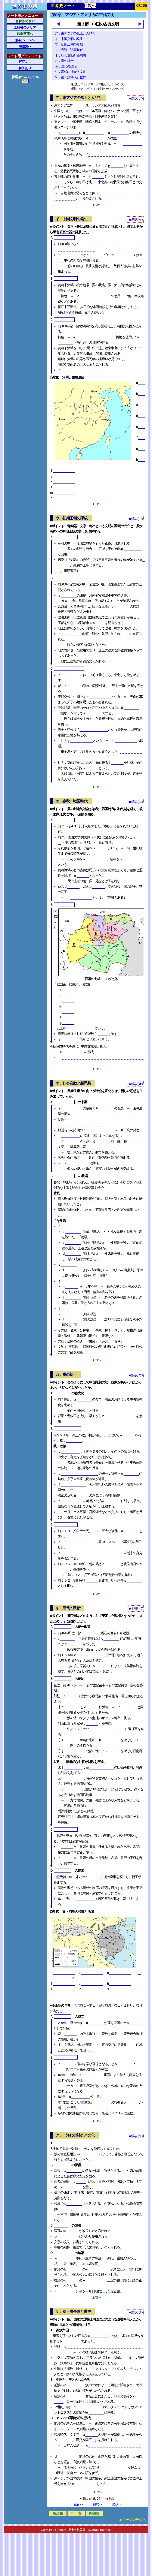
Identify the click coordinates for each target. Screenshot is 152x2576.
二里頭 (64, 476)
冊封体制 (85, 2484)
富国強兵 (70, 1039)
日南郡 (96, 2412)
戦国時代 (132, 859)
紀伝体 (65, 2258)
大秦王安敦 (88, 2407)
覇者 (83, 875)
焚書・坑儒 (73, 1484)
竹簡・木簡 (68, 2236)
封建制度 (78, 1163)
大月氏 (129, 1707)
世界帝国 (71, 2341)
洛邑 (64, 498)
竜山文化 (64, 320)
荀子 (73, 1253)
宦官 (67, 1847)
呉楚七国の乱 (89, 1655)
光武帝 (138, 2023)
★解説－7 (135, 1608)
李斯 (83, 1495)
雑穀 (95, 255)
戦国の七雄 (81, 1028)
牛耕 (106, 1108)
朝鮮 (72, 1740)
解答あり (25, 68)
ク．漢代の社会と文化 (70, 71)
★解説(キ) (135, 2136)
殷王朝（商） (67, 578)
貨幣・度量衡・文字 (79, 1473)
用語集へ (25, 46)
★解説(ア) (135, 98)
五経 (81, 2181)
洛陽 (120, 1989)
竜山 (64, 470)
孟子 (73, 1242)
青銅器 (122, 606)
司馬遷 (74, 2269)
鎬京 (64, 492)
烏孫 (64, 1983)
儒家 (68, 1226)
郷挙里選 (89, 2154)
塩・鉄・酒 (101, 1767)
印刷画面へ (25, 34)
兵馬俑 (131, 1531)
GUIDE (141, 5)
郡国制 (67, 1638)
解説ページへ (25, 40)
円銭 (139, 1141)
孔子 (73, 1231)
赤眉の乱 (85, 1899)
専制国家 (99, 2336)
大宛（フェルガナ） (107, 1729)
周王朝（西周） (68, 668)
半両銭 (131, 1473)
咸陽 (73, 1440)
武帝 (62, 1679)
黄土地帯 (94, 133)
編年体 (65, 2291)
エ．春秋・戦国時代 (69, 50)
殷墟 (64, 481)
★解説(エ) (135, 802)
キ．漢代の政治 (66, 66)
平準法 (72, 1789)
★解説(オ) (135, 1084)
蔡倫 (72, 2231)
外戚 (67, 1858)
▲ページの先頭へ (132, 2519)
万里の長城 (72, 1501)
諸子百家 (64, 1176)
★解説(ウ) (135, 519)
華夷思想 (73, 1052)
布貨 (101, 1141)
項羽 (112, 1564)
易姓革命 (100, 697)
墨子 (73, 1270)
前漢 (92, 1972)
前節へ (78, 2504)
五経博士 (72, 2187)
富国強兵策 (98, 1130)
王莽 (94, 1877)
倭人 (91, 2434)
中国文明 (98, 138)
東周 (101, 848)
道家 (68, 1281)
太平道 (103, 2102)
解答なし (25, 61)
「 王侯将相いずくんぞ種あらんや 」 (92, 1553)
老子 (71, 1286)
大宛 (92, 1983)
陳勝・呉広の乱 (78, 1542)
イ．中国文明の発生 (69, 39)
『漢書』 (94, 2280)
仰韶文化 (65, 278)
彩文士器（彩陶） (95, 296)
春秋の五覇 (81, 897)
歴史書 (62, 2253)
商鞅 (73, 1314)
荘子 (73, 1297)
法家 (68, 1308)
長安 (90, 1633)
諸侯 (94, 713)
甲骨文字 (70, 634)
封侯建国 (126, 740)
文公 (98, 886)
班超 (72, 2396)
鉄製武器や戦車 (120, 1416)
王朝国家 (133, 549)
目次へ (90, 5)
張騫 (70, 1707)
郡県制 (70, 1451)
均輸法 (73, 1778)
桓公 (73, 886)
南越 (114, 1751)
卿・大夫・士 (94, 729)
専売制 (73, 1767)
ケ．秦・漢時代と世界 (70, 77)
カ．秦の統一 (64, 61)
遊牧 (117, 166)
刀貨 (70, 1141)
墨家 (68, 1264)
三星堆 (64, 487)
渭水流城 (70, 675)
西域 (92, 1707)
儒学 (61, 2165)
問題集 (94, 2513)
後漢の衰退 (65, 2057)
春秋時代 (64, 820)
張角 (133, 2102)
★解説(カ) (135, 1375)
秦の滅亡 (65, 1525)
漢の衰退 (65, 1829)
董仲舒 (74, 2170)
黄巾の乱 (80, 2097)
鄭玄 (64, 2209)
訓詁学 (74, 2203)
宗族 (117, 762)
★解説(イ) (135, 219)
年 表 (76, 2513)
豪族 (67, 2064)
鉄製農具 (72, 1108)
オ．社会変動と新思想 (70, 55)
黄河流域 (69, 133)
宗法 (92, 768)
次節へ (116, 2504)
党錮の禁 (91, 2075)
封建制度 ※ (81, 740)
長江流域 (120, 133)
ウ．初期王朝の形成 (69, 44)
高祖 (134, 1580)
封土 (131, 707)
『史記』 (98, 2269)
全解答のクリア (25, 27)
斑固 (72, 2280)
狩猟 (98, 176)
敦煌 (92, 1723)
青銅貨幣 (70, 1136)
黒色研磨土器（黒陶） (94, 337)
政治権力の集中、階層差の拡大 (87, 370)
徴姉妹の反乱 (113, 2467)
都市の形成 (65, 537)
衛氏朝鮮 (111, 1740)
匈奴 (114, 1501)
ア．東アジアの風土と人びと (75, 33)
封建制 (75, 1644)
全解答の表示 (25, 21)
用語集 (58, 2513)
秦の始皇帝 (67, 1429)
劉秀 (96, 2023)
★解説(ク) (135, 2312)
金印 (63, 2440)
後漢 (62, 2016)
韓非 (73, 1319)
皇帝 (128, 1435)
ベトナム (73, 1751)
